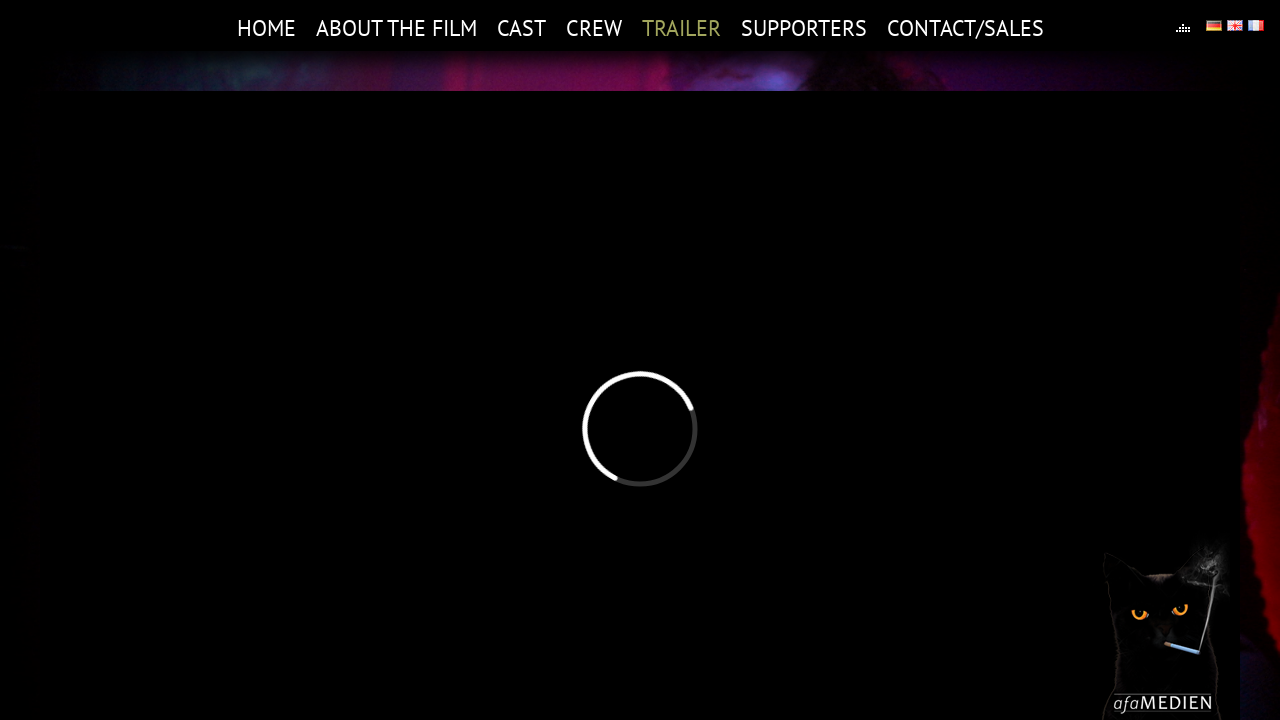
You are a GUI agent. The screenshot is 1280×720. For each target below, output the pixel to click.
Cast (521, 28)
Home (266, 28)
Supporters (804, 28)
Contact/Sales (965, 28)
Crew (594, 28)
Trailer (681, 28)
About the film (396, 28)
